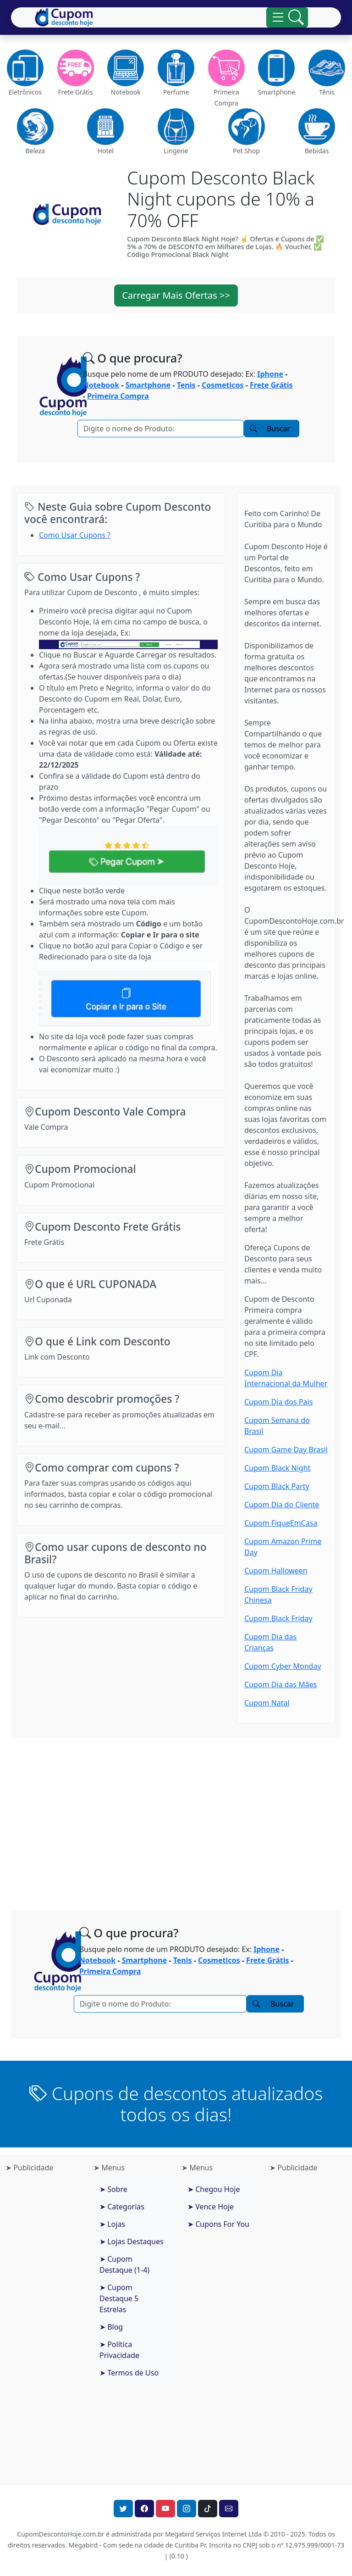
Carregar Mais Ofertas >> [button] (176, 295)
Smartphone (148, 385)
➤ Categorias (121, 2207)
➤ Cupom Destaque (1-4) (124, 2264)
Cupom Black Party (276, 1486)
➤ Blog (111, 2327)
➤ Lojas (112, 2224)
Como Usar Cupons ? (74, 535)
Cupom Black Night (277, 1468)
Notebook (101, 385)
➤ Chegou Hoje (213, 2189)
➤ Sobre (113, 2189)
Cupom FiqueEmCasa (280, 1523)
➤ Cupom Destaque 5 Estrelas (118, 2298)
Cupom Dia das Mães (280, 1684)
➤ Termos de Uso (129, 2373)
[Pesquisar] (160, 428)
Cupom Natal (267, 1703)
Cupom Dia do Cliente (281, 1505)
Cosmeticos (222, 385)
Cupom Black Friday (278, 1618)
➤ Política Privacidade (119, 2349)
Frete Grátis (271, 385)
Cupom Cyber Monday (282, 1666)
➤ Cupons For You (218, 2224)
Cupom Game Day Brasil (286, 1449)
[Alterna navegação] (287, 17)
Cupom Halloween (276, 1571)
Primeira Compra (118, 396)
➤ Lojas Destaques (131, 2241)
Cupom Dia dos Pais (278, 1402)
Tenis (186, 385)
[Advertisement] (176, 1817)
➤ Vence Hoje (210, 2207)
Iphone (270, 374)
